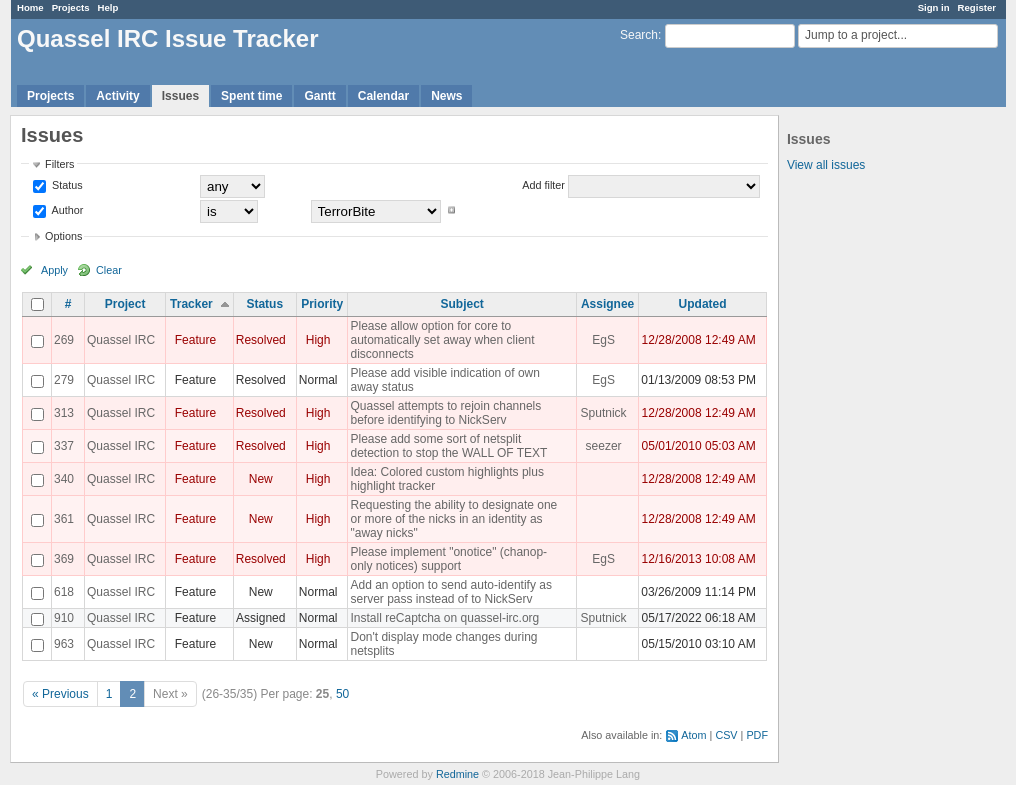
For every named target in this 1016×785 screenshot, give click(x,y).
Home (30, 7)
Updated (703, 304)
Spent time (251, 96)
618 (64, 592)
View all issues (826, 165)
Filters (59, 164)
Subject (462, 304)
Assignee (607, 304)
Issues (180, 96)
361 (64, 519)
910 (64, 618)
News (446, 96)
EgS (603, 340)
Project (125, 304)
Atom (693, 735)
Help (108, 7)
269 (64, 340)
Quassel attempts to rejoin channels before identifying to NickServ (445, 413)
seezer (604, 446)
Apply (54, 270)
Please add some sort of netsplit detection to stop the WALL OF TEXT (448, 446)
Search (639, 35)
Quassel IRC (121, 340)
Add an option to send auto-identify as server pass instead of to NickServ (450, 592)
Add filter (543, 185)
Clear (109, 270)
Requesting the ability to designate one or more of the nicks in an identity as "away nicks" (453, 519)
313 (64, 413)
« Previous (60, 694)
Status (66, 185)
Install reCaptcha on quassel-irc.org (444, 618)
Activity (117, 96)
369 (64, 559)
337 (64, 446)
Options (63, 236)
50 (342, 694)
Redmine (457, 774)
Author (66, 210)
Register (977, 7)
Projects (71, 7)
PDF (757, 735)
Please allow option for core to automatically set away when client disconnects (442, 340)
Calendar (383, 96)
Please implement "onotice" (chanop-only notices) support (448, 559)
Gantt (319, 96)
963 (64, 644)
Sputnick (604, 413)
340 (64, 479)
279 (64, 380)
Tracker (191, 304)
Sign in (934, 7)
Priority (322, 304)
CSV (726, 735)
